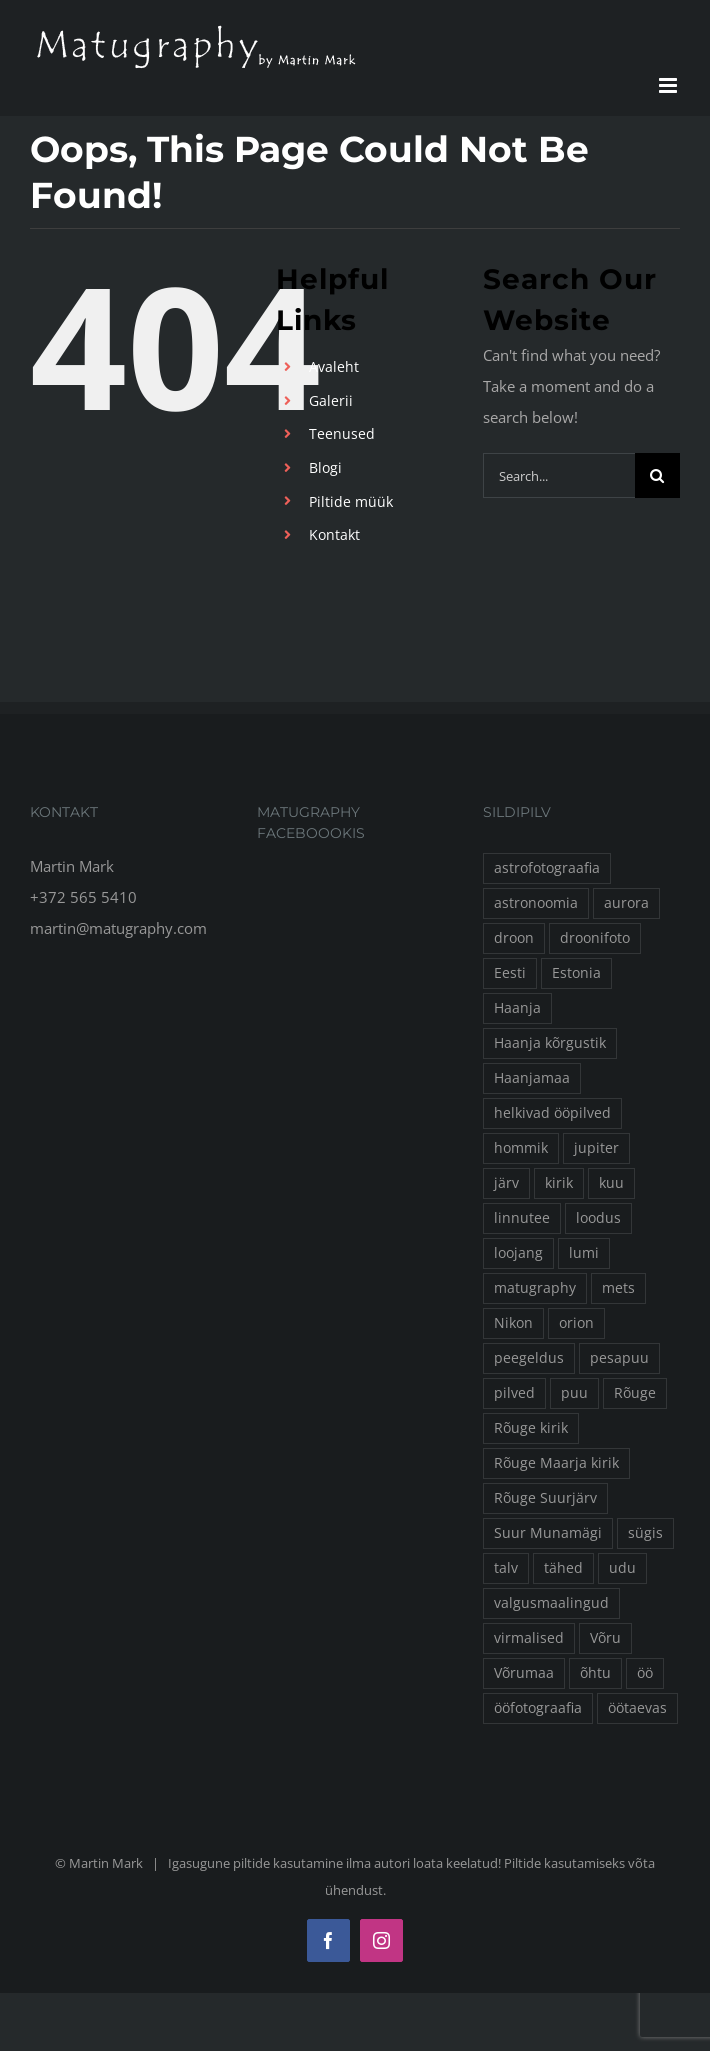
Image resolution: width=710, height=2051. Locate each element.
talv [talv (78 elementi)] (506, 1568)
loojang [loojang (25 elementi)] (518, 1253)
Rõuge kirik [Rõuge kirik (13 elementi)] (531, 1428)
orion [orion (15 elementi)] (576, 1323)
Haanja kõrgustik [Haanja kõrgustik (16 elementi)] (550, 1043)
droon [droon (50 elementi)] (514, 938)
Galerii (331, 400)
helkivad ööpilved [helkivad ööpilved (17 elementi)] (552, 1113)
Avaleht (334, 366)
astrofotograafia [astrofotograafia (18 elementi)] (547, 868)
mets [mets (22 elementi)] (618, 1288)
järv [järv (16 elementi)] (506, 1183)
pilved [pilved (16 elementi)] (514, 1393)
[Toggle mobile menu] (669, 85)
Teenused (342, 433)
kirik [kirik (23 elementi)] (559, 1183)
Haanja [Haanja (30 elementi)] (517, 1008)
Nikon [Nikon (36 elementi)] (513, 1323)
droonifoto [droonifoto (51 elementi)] (595, 938)
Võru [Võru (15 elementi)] (605, 1638)
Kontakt (334, 534)
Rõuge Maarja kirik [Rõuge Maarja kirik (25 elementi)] (556, 1463)
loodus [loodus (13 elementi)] (598, 1218)
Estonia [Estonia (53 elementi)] (576, 973)
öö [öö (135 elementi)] (645, 1673)
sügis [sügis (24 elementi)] (645, 1533)
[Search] (657, 475)
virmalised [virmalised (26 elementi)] (529, 1638)
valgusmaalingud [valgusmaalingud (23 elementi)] (551, 1603)
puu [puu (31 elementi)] (574, 1393)
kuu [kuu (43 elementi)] (611, 1183)
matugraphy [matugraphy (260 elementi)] (535, 1288)
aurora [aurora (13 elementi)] (626, 903)
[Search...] (559, 475)
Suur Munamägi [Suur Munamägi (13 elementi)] (548, 1533)
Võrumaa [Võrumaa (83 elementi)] (524, 1673)
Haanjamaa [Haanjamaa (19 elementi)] (532, 1078)
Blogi (325, 467)
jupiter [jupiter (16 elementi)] (596, 1148)
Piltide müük (351, 501)
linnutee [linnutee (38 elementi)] (522, 1218)
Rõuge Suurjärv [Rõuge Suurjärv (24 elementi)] (545, 1498)
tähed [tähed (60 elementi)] (563, 1568)
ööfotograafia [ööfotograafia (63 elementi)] (538, 1708)
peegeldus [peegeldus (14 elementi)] (529, 1358)
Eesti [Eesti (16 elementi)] (510, 973)
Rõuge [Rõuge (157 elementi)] (635, 1393)
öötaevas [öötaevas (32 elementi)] (637, 1708)
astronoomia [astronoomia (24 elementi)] (536, 903)
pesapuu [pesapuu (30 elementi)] (619, 1358)
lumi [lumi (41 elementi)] (584, 1253)
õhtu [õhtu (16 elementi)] (595, 1673)
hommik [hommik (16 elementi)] (521, 1148)
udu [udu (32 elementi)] (622, 1568)
